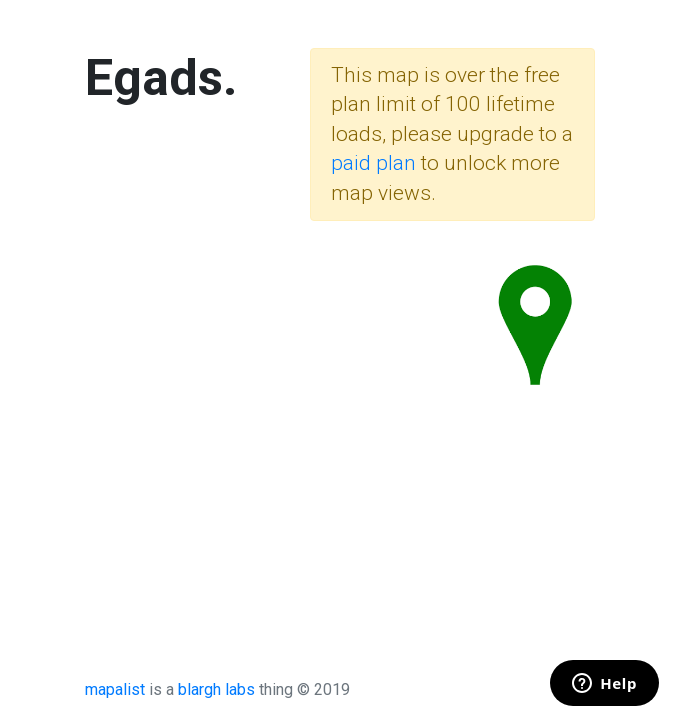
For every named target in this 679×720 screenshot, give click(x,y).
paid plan (373, 163)
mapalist (115, 689)
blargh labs (216, 689)
